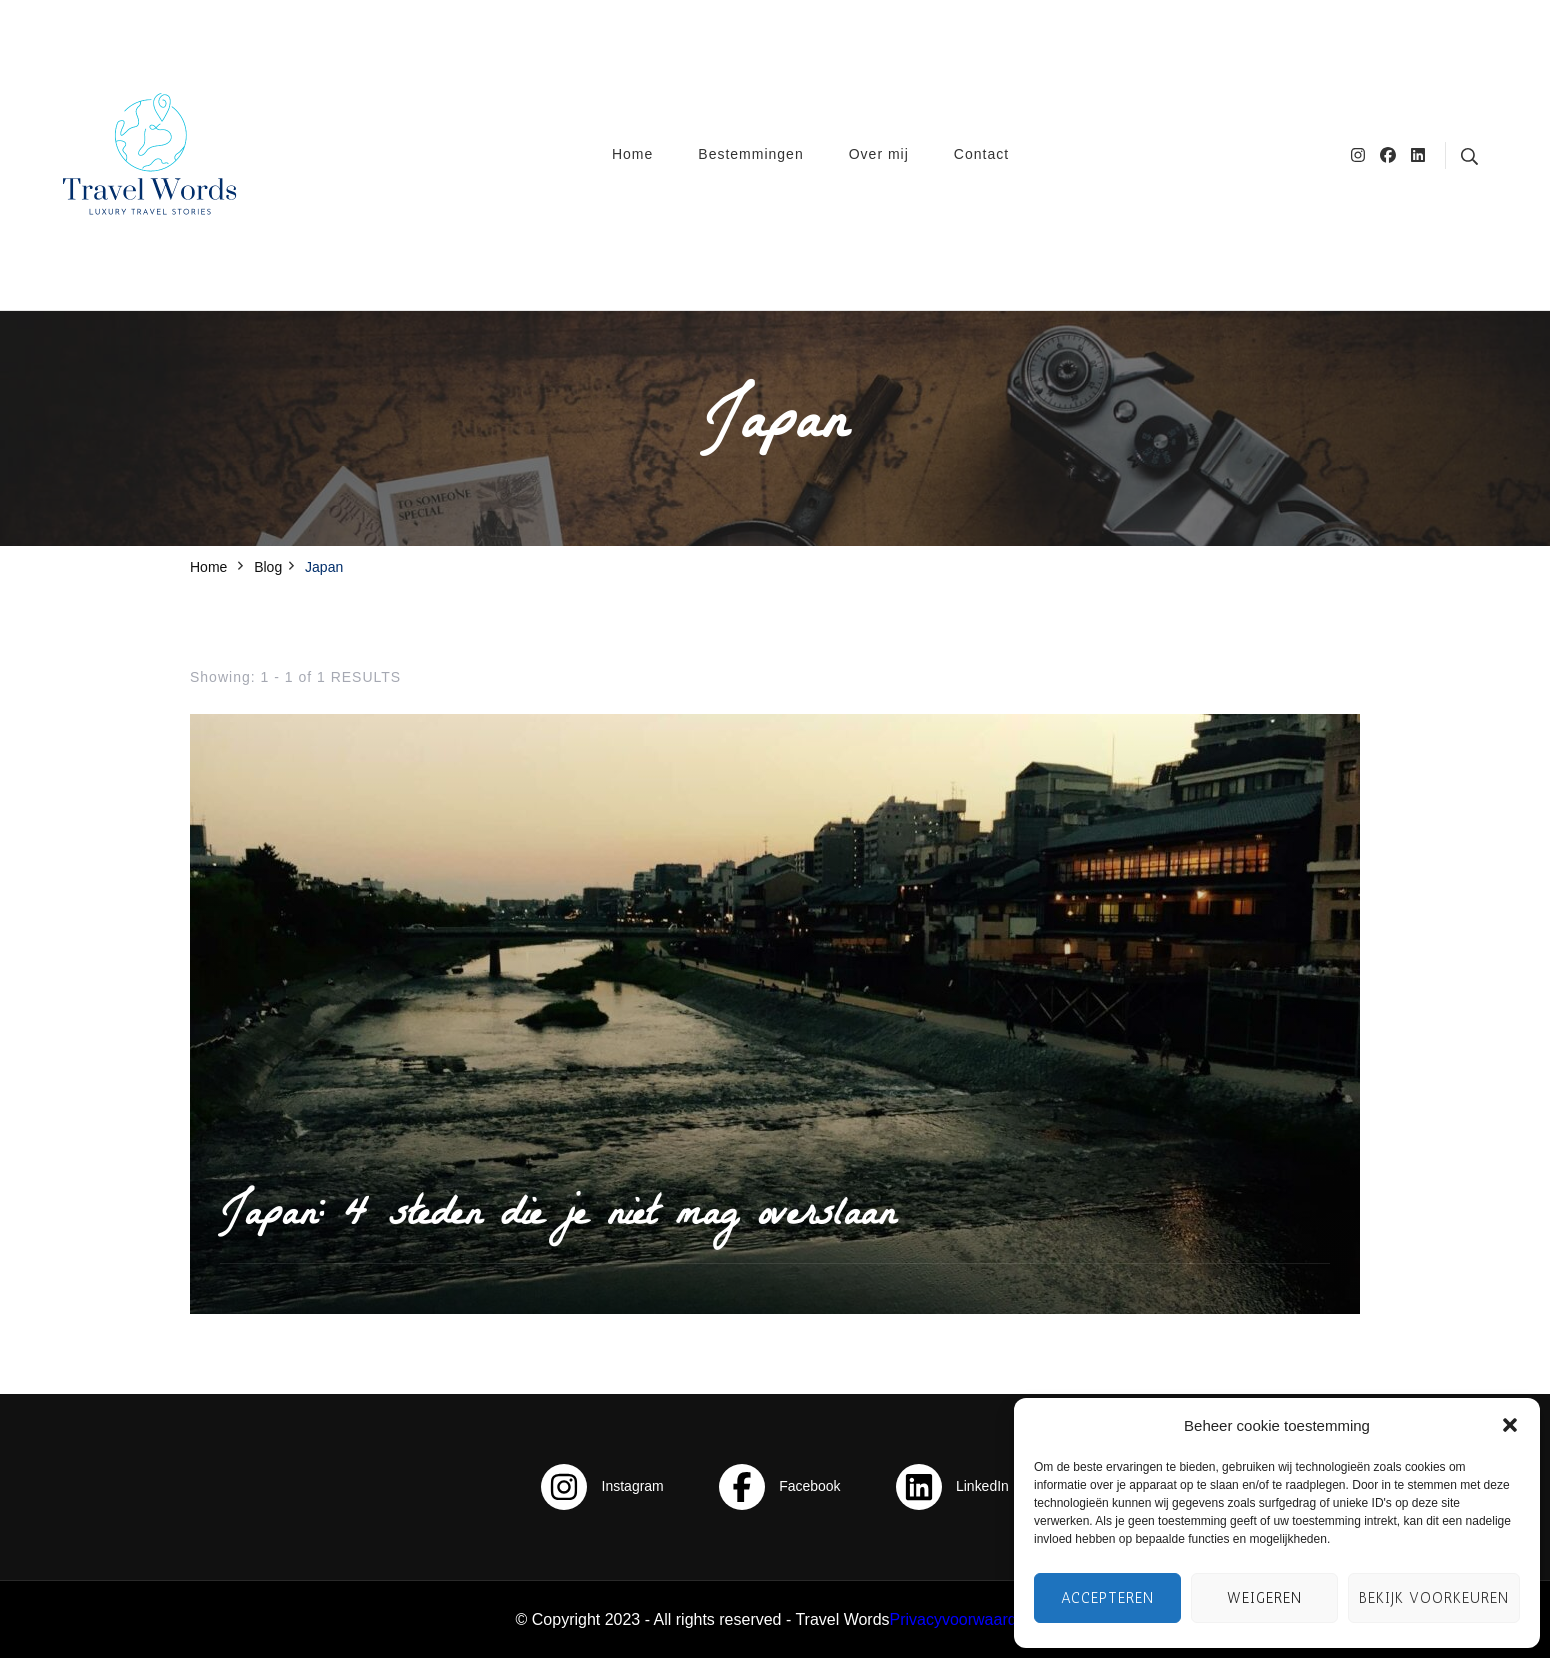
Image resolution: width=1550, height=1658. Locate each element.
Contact (981, 154)
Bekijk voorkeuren (1434, 1598)
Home (632, 154)
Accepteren (1107, 1598)
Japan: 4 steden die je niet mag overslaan (557, 1218)
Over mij (879, 154)
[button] (1510, 1425)
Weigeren (1264, 1598)
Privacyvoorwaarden (962, 1619)
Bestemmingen (750, 154)
